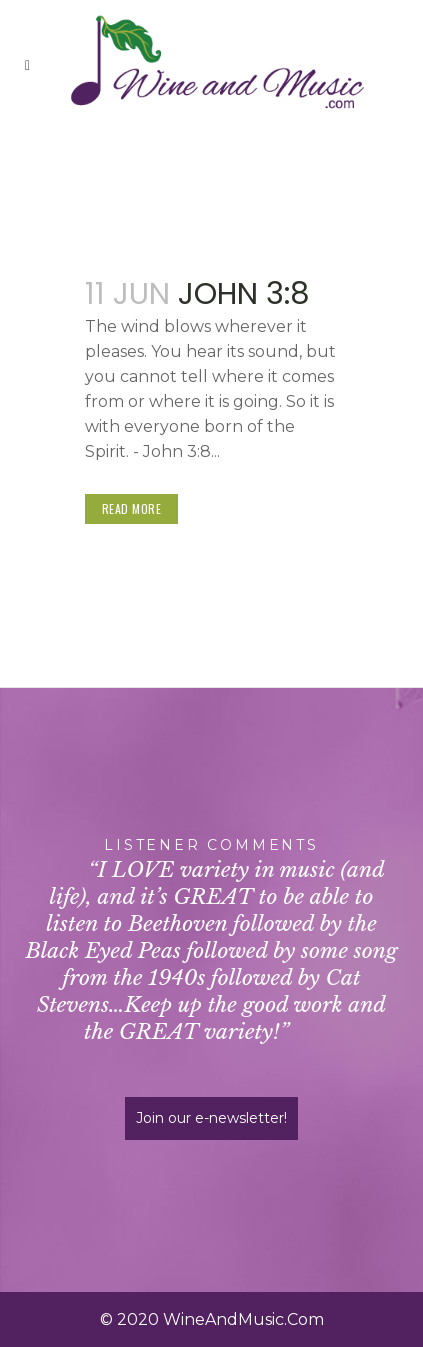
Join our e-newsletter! (211, 1118)
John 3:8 (244, 294)
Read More (132, 508)
